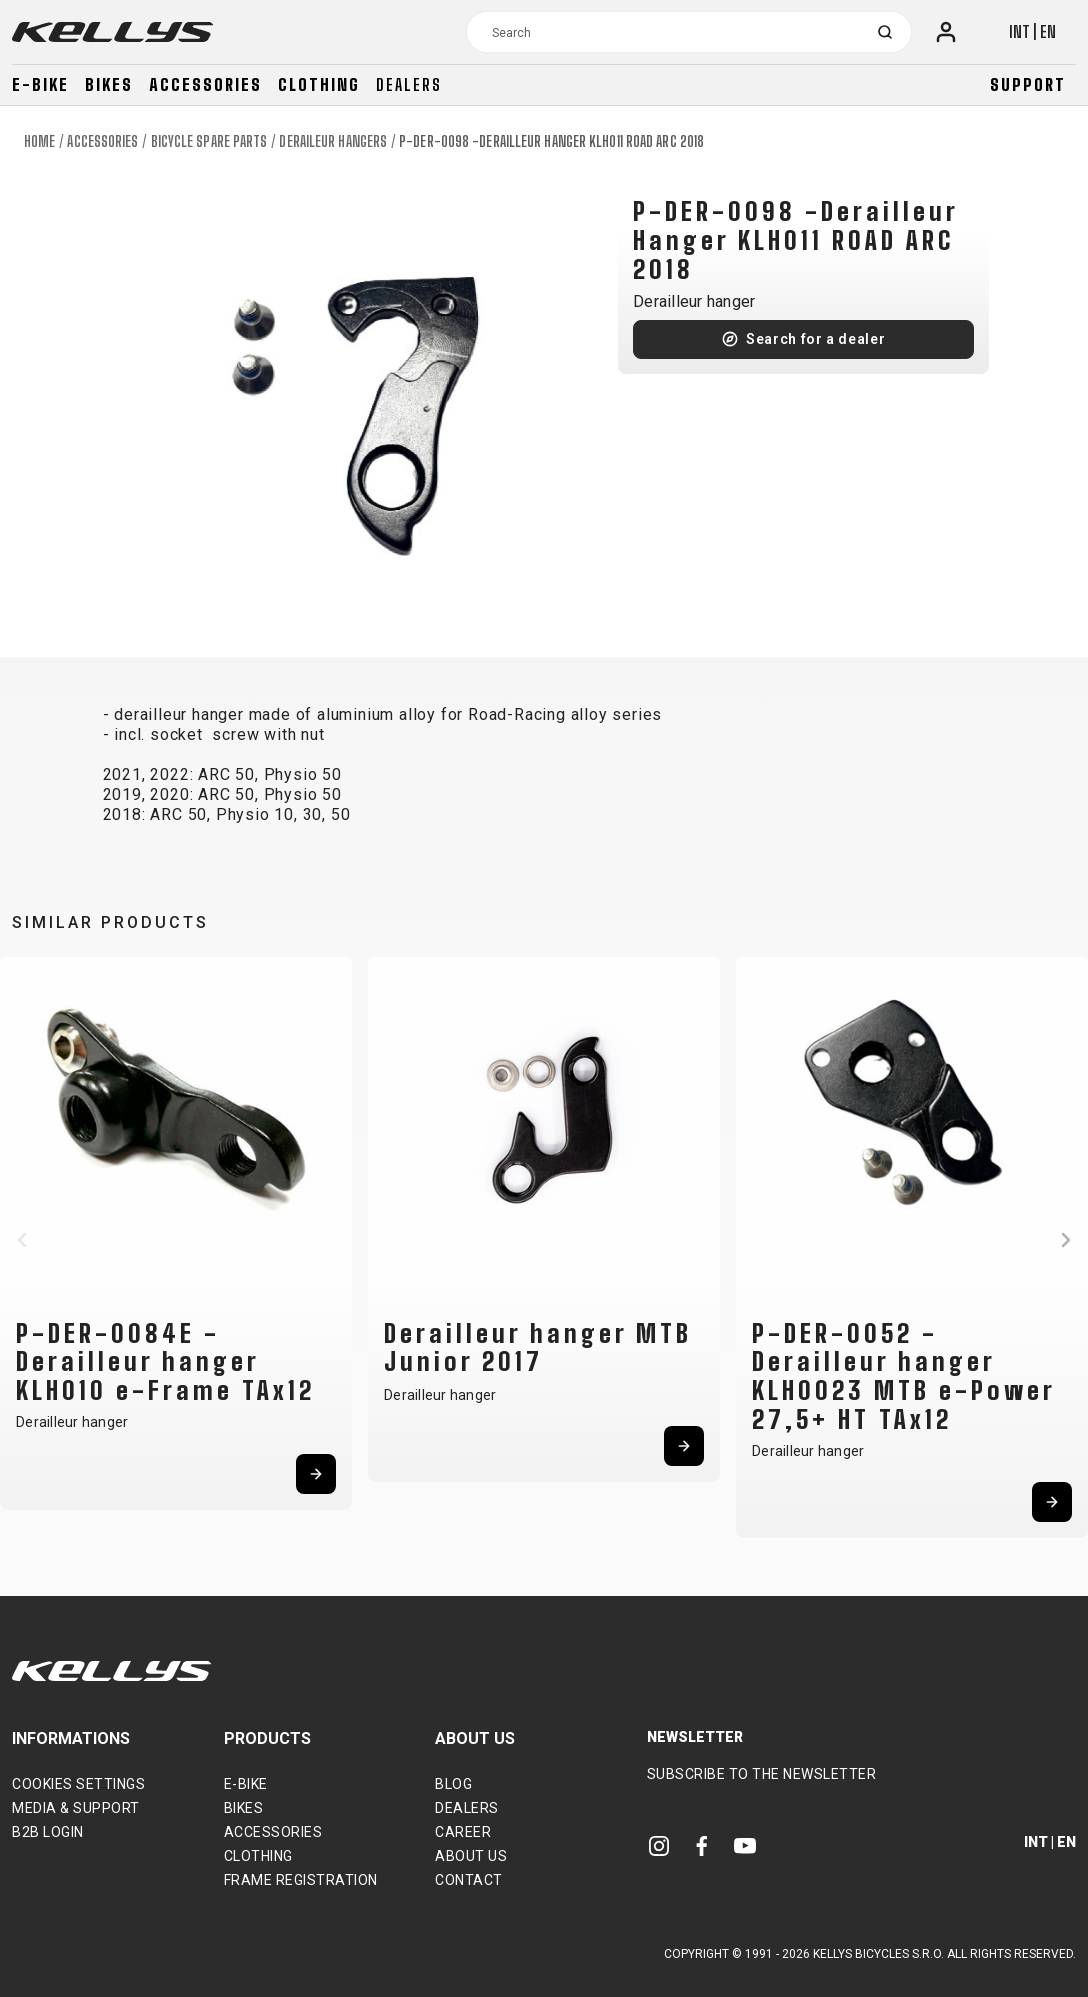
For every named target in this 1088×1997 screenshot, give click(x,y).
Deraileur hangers (333, 141)
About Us (471, 1856)
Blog (453, 1784)
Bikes (109, 84)
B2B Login (48, 1832)
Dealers (409, 84)
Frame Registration (301, 1880)
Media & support (76, 1808)
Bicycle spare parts (209, 141)
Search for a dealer (815, 339)
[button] (22, 1240)
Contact (469, 1880)
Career (463, 1832)
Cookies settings (78, 1784)
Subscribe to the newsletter (762, 1774)
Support (1028, 84)
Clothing (319, 84)
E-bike (40, 84)
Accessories (205, 84)
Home (39, 141)
